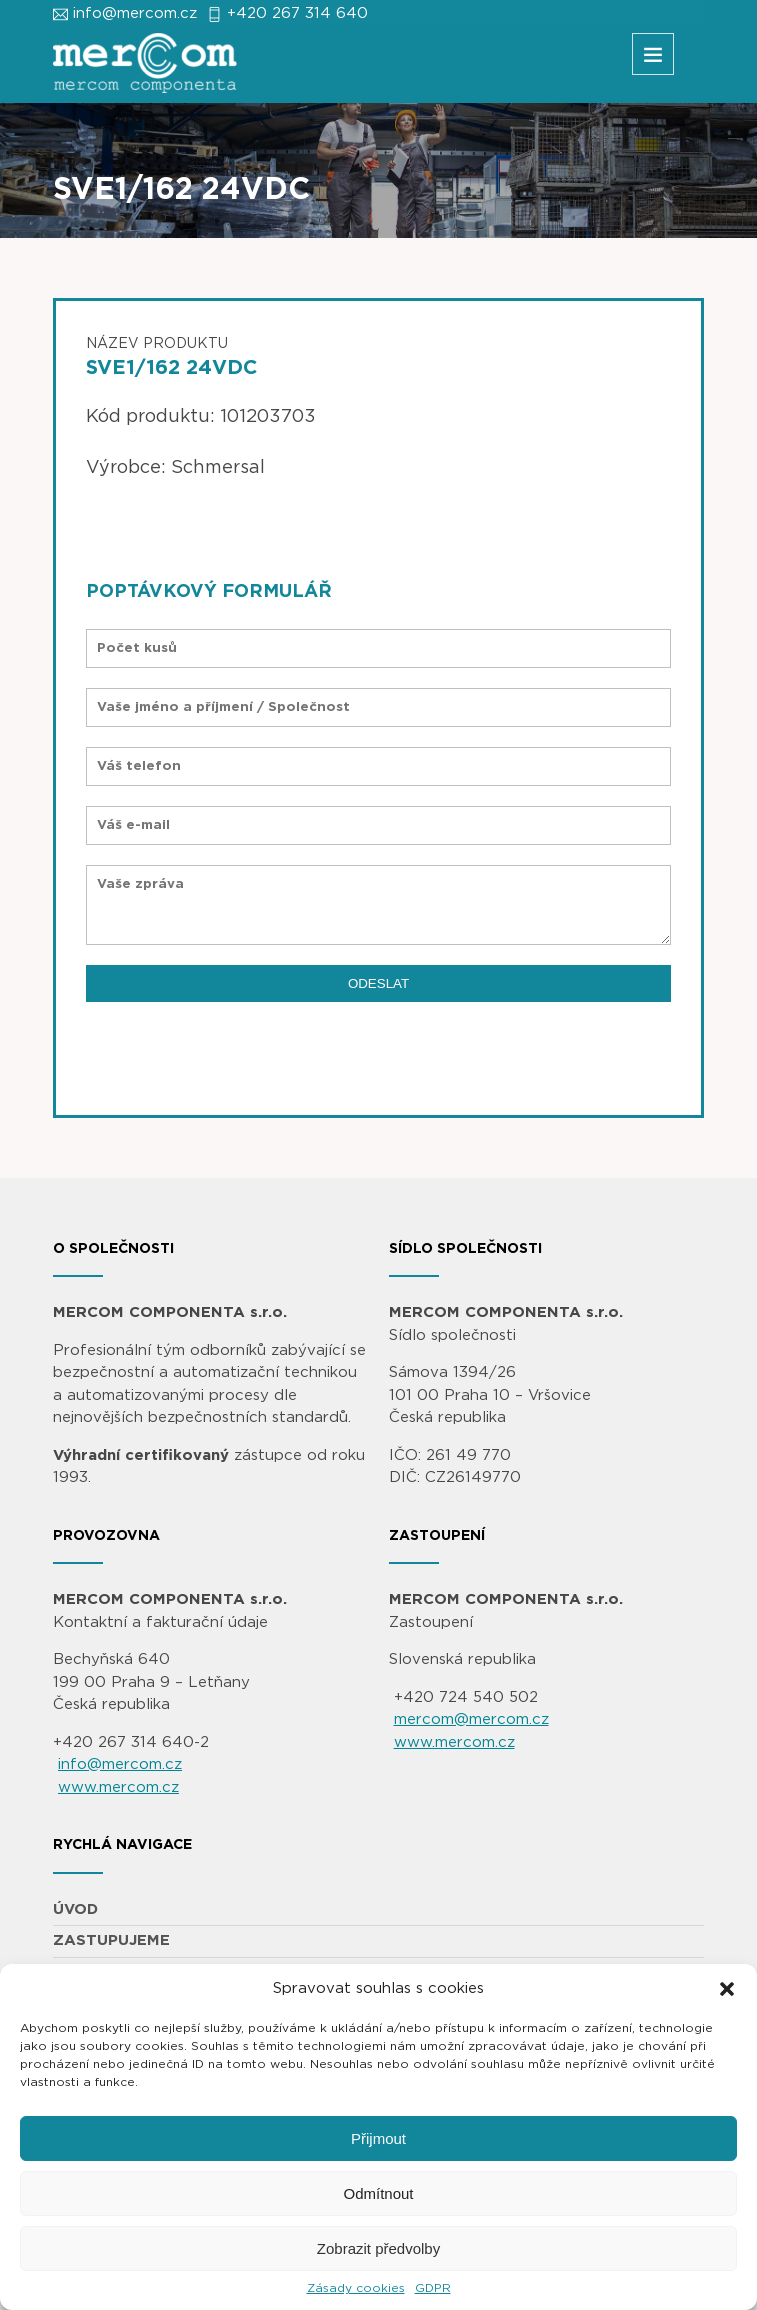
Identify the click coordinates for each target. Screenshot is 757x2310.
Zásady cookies (356, 2288)
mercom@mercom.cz (471, 1719)
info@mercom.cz (135, 13)
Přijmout (378, 2138)
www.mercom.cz (118, 1787)
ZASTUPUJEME (111, 1940)
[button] (727, 1989)
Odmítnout (378, 2193)
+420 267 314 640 (297, 13)
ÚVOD (75, 1909)
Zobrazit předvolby (378, 2248)
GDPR (433, 2288)
